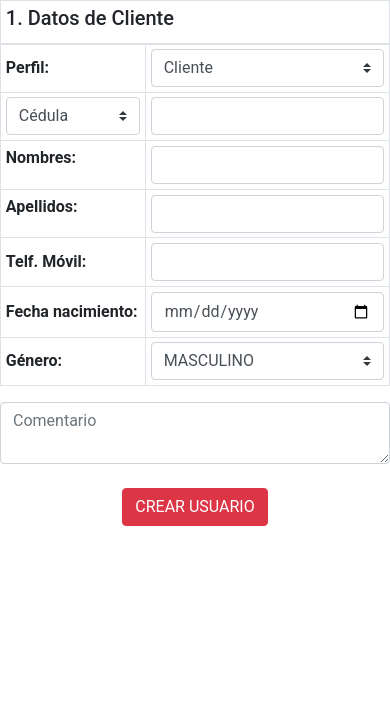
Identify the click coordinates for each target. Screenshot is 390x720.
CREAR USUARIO (194, 506)
